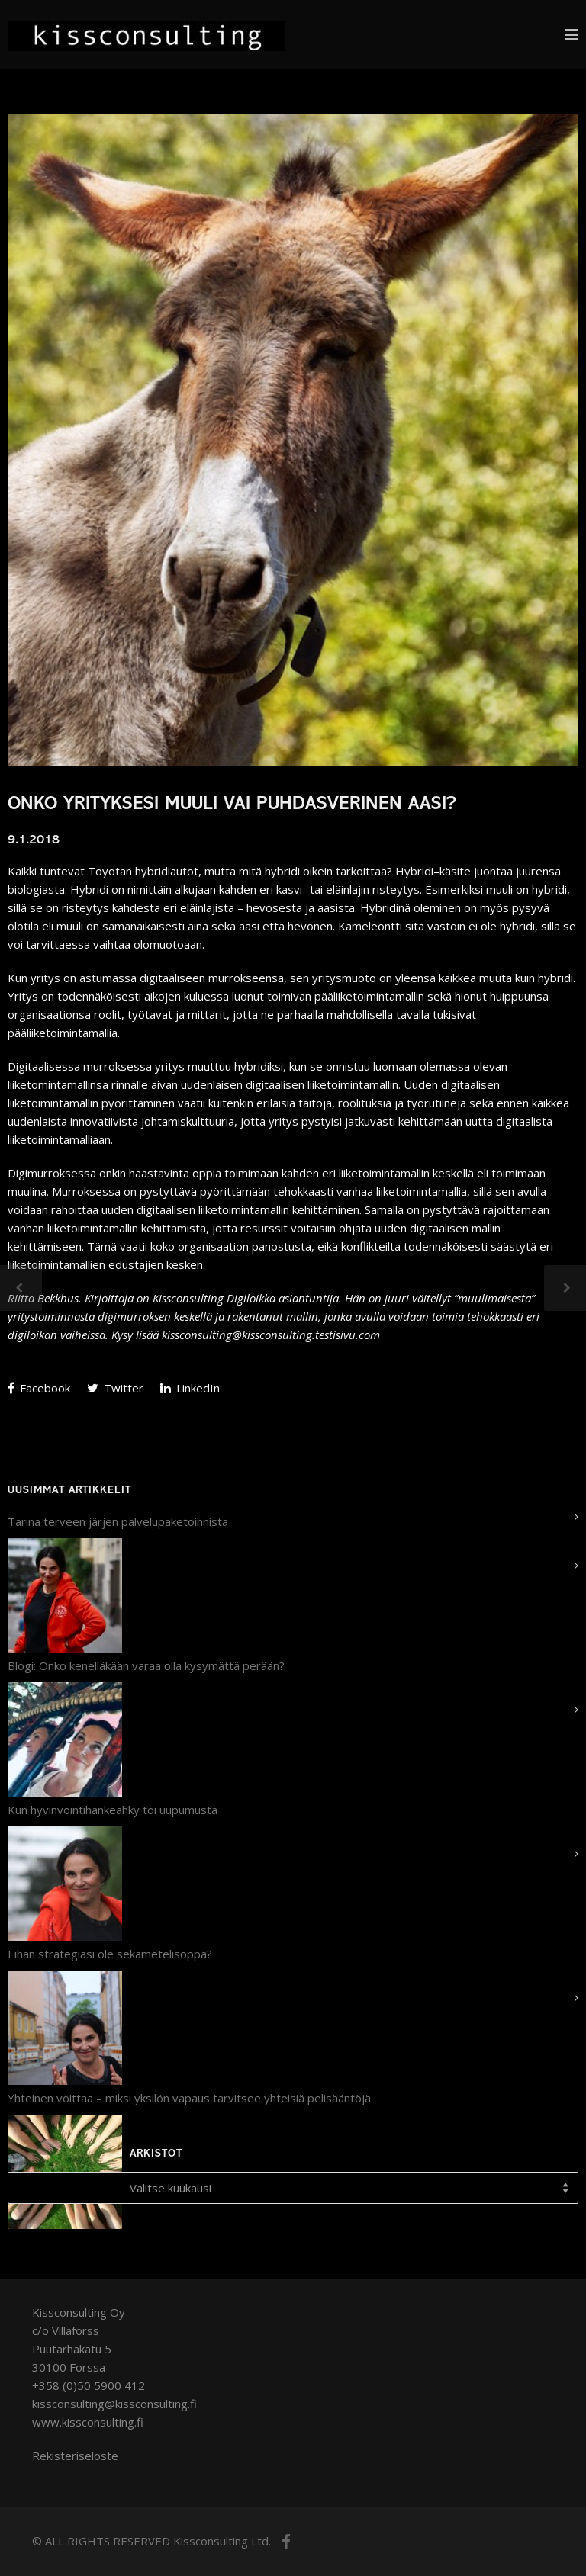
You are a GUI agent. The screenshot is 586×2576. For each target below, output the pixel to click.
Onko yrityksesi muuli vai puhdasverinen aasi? (232, 805)
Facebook (39, 1388)
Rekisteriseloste (75, 2455)
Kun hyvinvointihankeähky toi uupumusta (112, 1809)
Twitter (115, 1388)
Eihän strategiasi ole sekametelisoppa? (110, 1953)
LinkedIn (190, 1388)
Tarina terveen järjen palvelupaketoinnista (118, 1521)
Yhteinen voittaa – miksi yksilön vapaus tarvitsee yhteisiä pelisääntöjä (189, 2097)
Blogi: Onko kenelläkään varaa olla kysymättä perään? (146, 1665)
